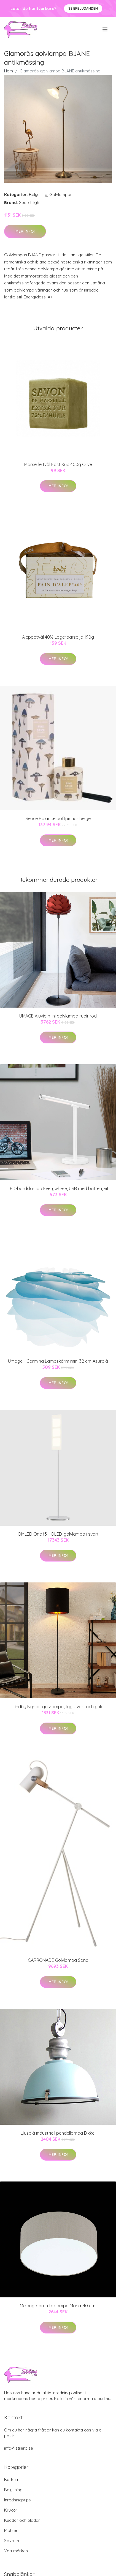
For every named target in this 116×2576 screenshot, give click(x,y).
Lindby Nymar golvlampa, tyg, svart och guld (58, 1706)
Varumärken (16, 2550)
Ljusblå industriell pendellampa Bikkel (58, 2133)
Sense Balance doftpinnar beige (58, 818)
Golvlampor (60, 194)
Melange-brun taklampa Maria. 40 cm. (58, 2305)
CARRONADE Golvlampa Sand (58, 1960)
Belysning (38, 194)
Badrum (11, 2479)
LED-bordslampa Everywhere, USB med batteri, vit (58, 1188)
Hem (8, 71)
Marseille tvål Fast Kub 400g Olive (58, 464)
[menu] (105, 29)
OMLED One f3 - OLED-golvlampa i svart (58, 1534)
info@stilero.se (18, 2448)
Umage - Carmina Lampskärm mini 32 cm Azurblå (58, 1361)
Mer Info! (25, 231)
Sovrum (11, 2540)
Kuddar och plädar (22, 2520)
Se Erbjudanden (83, 8)
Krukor (10, 2510)
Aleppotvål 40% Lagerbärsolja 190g (58, 637)
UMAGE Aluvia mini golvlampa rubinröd (58, 1016)
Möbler (11, 2530)
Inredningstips (17, 2499)
